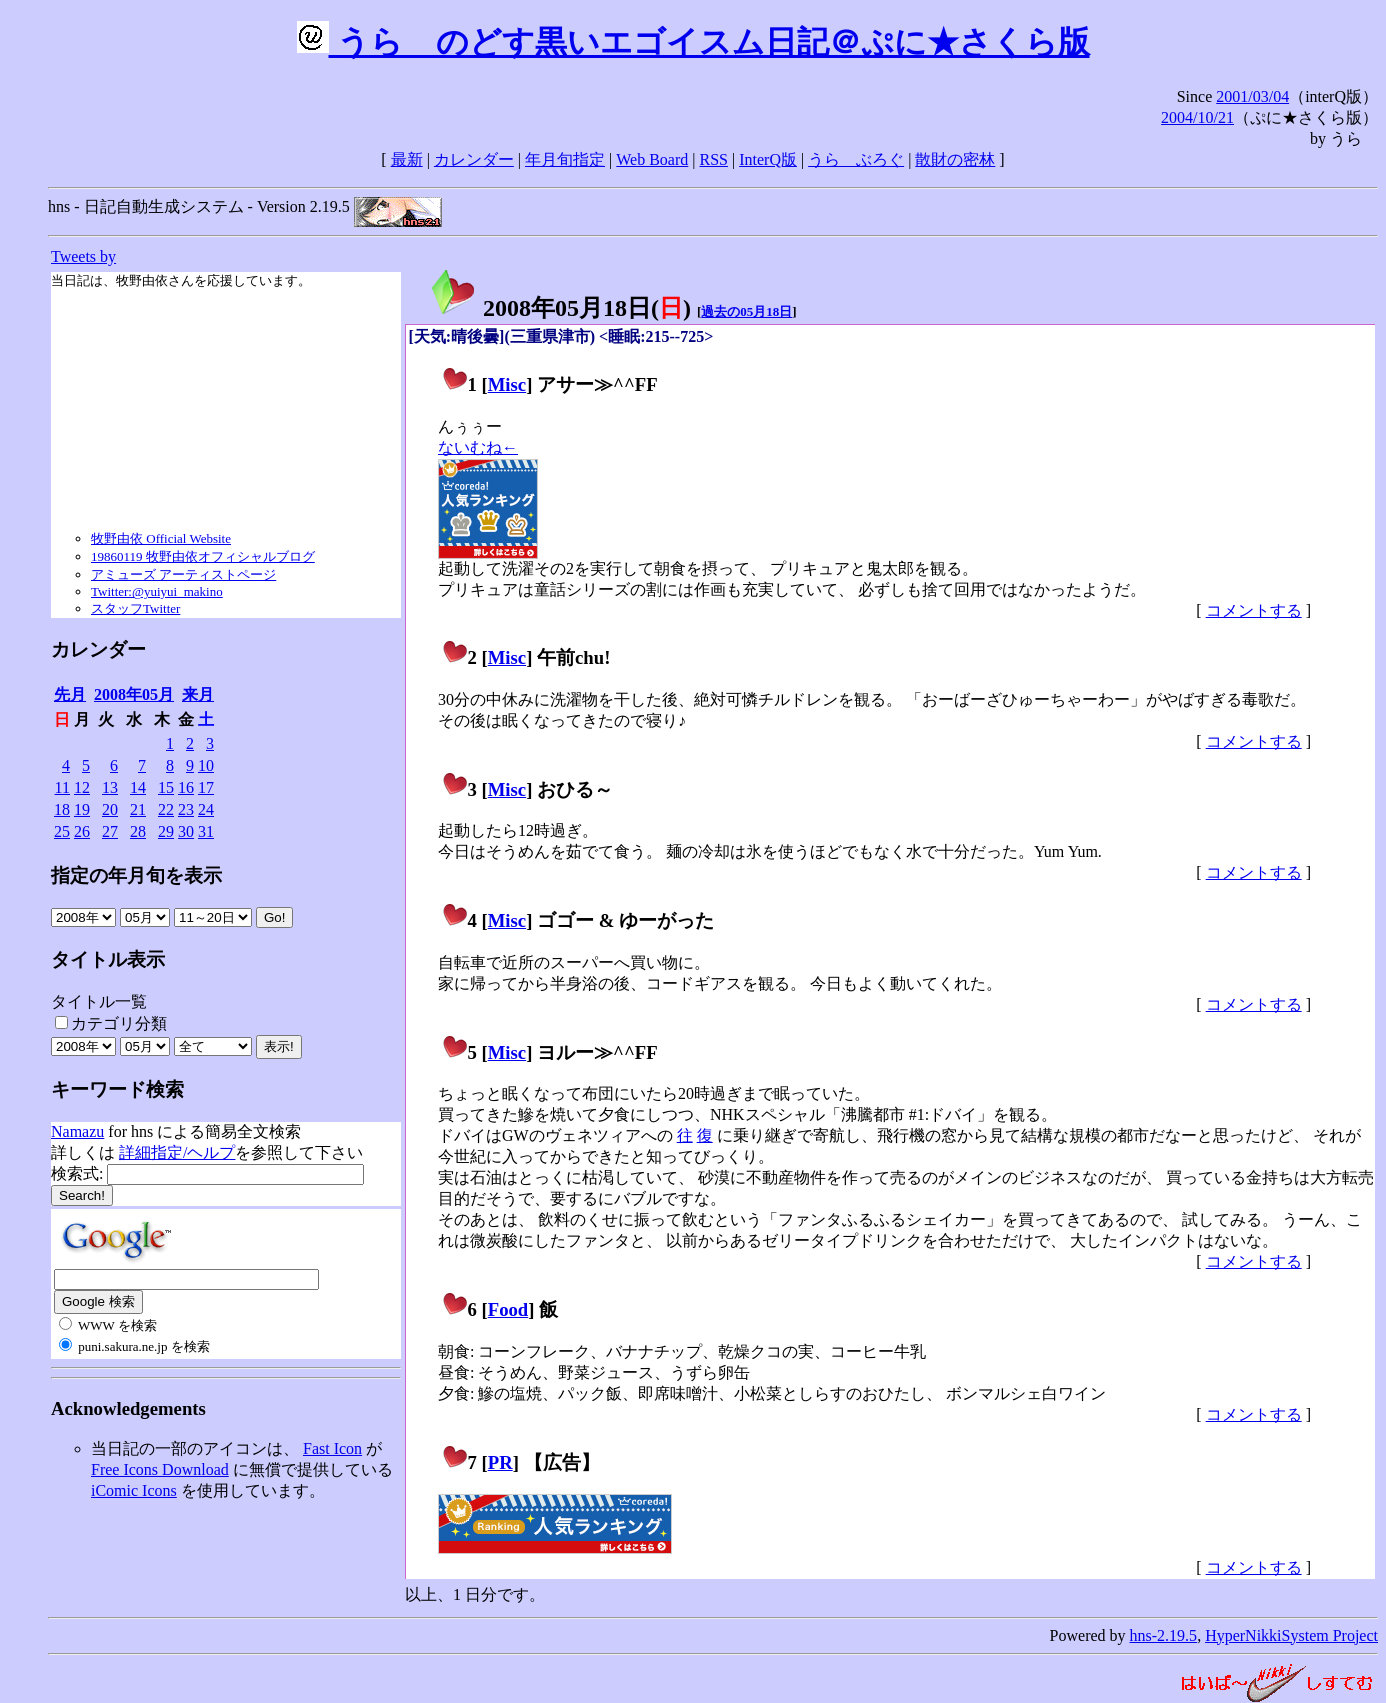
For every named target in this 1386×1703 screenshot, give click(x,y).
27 (110, 831)
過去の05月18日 (746, 311)
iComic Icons (134, 1490)
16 (186, 787)
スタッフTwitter (135, 608)
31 (206, 831)
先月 (70, 694)
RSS (714, 159)
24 (206, 809)
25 (62, 831)
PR (500, 1462)
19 (82, 809)
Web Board (652, 159)
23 (186, 809)
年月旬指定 (565, 159)
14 (138, 787)
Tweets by (83, 256)
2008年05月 (134, 694)
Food (508, 1309)
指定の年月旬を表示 (136, 875)
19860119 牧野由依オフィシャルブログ (203, 556)
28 (138, 831)
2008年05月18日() (560, 308)
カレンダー (474, 159)
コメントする (1254, 610)
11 (62, 787)
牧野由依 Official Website (161, 538)
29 (166, 831)
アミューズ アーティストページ (183, 574)
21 (138, 809)
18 (62, 809)
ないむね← (478, 447)
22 (166, 809)
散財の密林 (955, 159)
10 (206, 765)
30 (186, 831)
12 (82, 787)
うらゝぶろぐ (856, 159)
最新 (407, 159)
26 (82, 831)
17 (206, 787)
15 (166, 787)
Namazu (77, 1131)
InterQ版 (768, 159)
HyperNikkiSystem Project (1291, 1635)
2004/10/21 (1197, 117)
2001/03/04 (1252, 96)
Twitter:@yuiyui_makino (157, 591)
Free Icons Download (160, 1469)
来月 (198, 694)
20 (110, 809)
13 (110, 787)
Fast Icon (332, 1448)
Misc (507, 384)
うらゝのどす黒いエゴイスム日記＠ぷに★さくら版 (693, 42)
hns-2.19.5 (1164, 1635)
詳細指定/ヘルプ (177, 1152)
